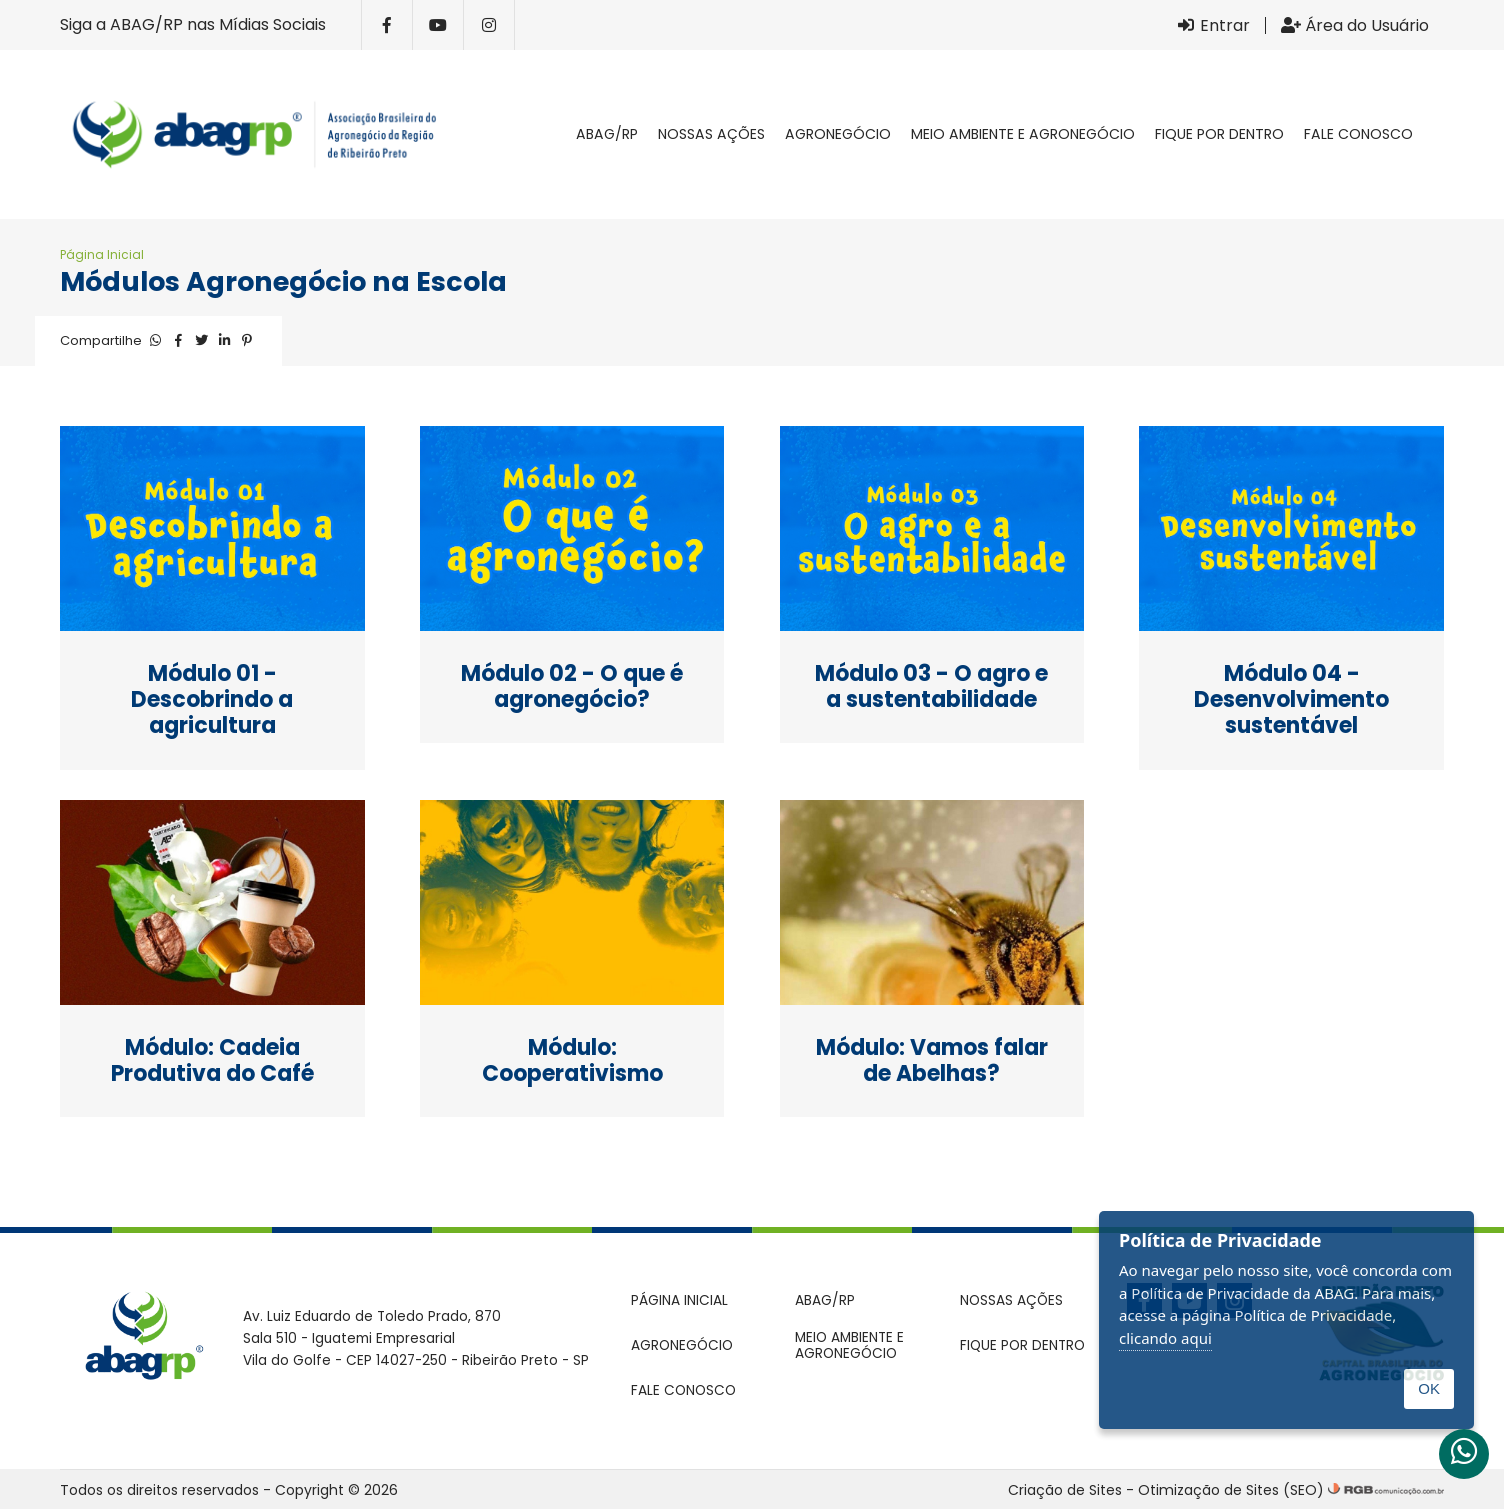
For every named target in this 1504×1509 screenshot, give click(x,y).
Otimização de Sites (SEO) (1231, 1490)
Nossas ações (711, 134)
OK (1429, 1388)
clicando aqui (1165, 1338)
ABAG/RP (607, 134)
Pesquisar (1443, 134)
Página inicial (546, 134)
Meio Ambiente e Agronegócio (1023, 134)
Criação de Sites (1065, 1490)
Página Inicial (102, 254)
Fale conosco (1358, 134)
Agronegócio (838, 134)
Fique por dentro (1219, 134)
